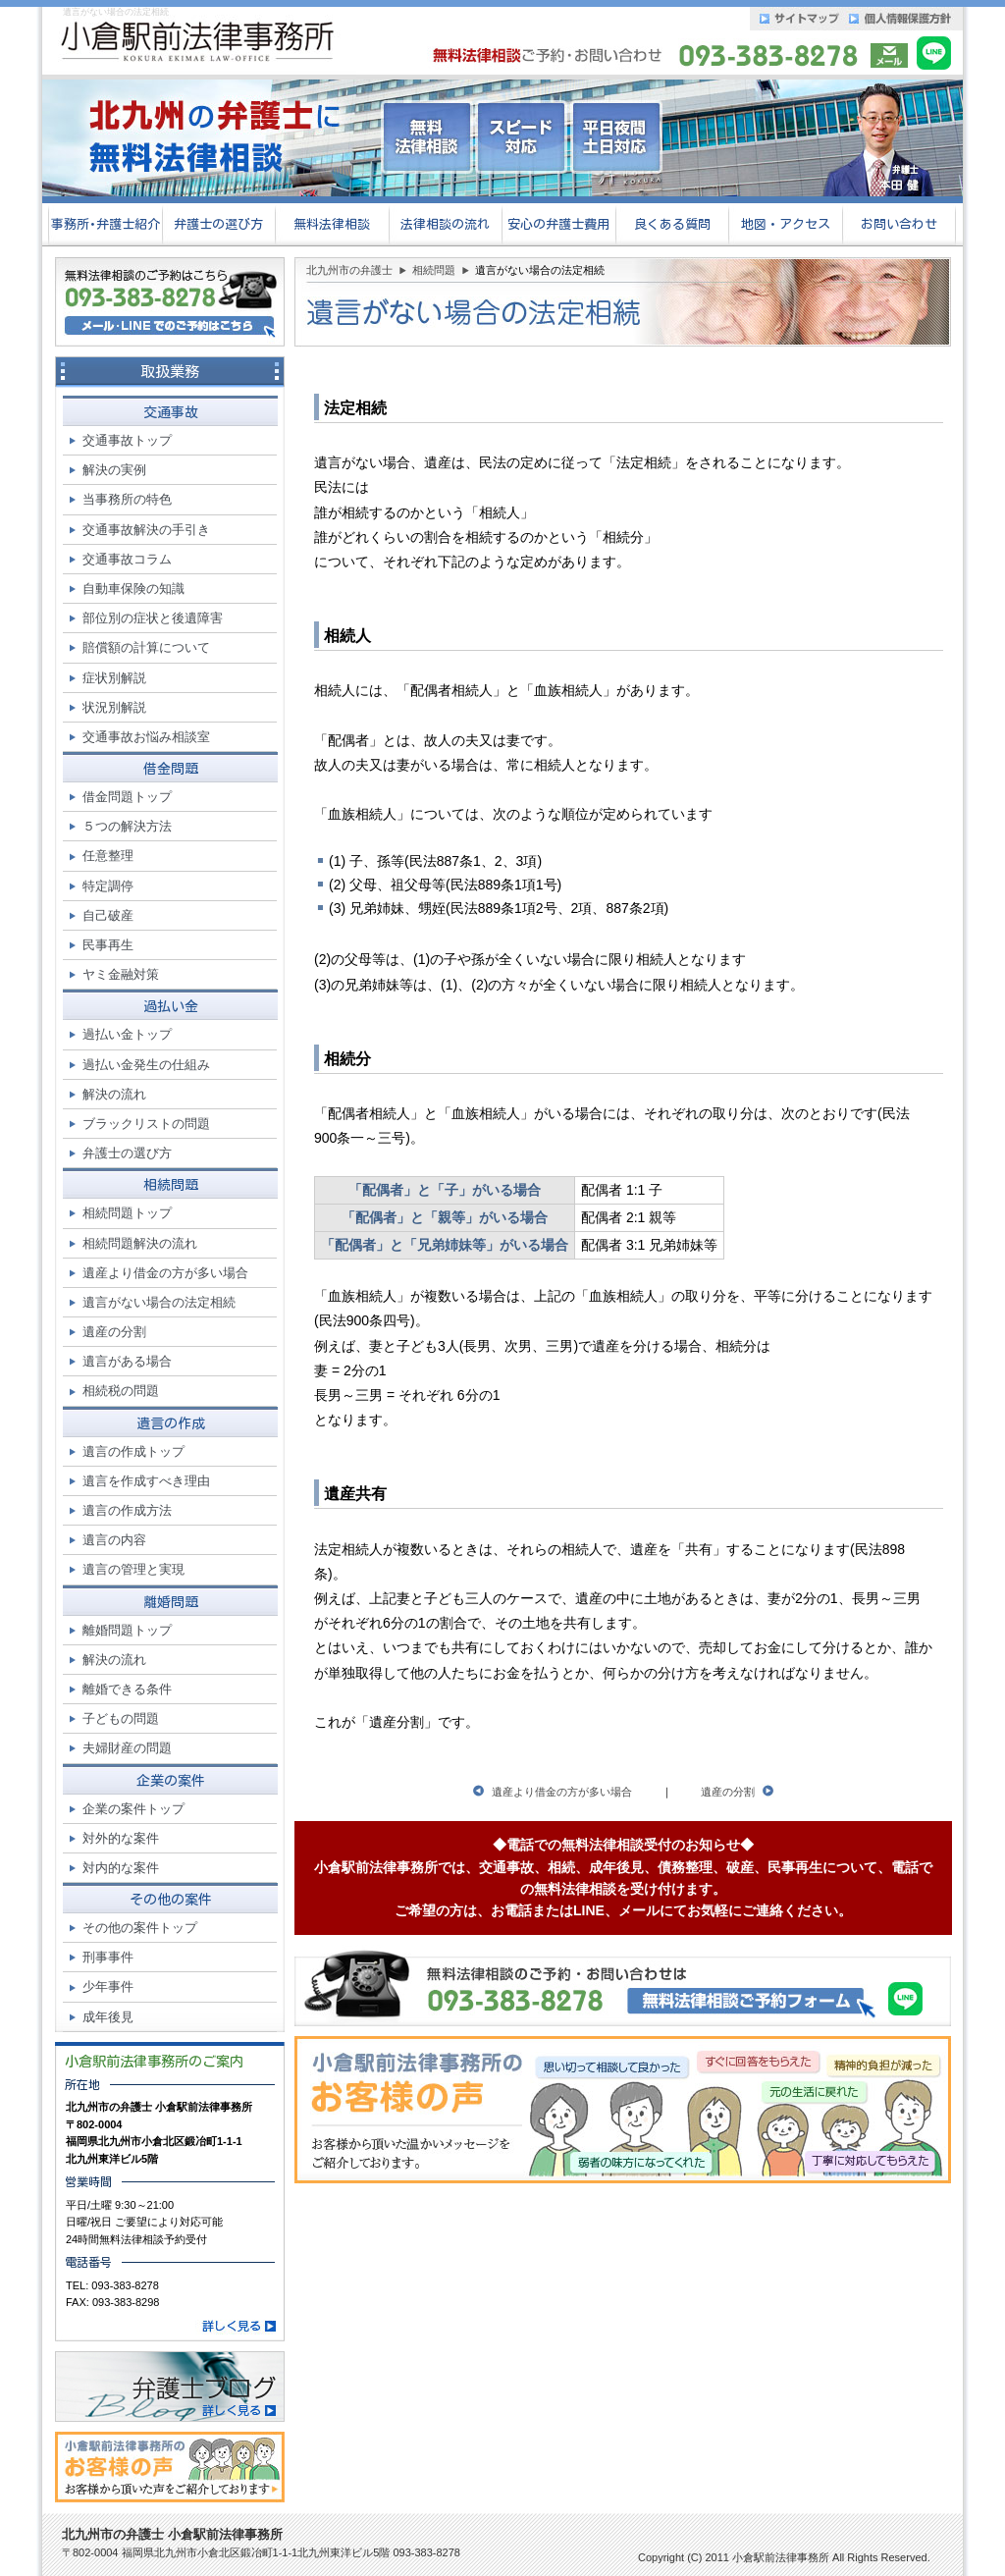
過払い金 (170, 1006)
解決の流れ (114, 1094)
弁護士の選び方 (218, 224)
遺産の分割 (728, 1792)
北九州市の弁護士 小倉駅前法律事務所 (172, 2534)
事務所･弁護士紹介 (105, 224)
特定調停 (107, 886)
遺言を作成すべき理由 (146, 1481)
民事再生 (107, 945)
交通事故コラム (127, 559)
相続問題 (433, 270)
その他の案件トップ (139, 1927)
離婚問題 (170, 1602)
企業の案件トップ (133, 1808)
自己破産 (107, 915)
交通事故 (170, 412)
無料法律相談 (331, 224)
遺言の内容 (114, 1539)
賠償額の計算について (146, 647)
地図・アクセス (785, 224)
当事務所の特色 (127, 499)
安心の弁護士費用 (558, 224)
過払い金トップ (127, 1034)
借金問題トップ (127, 796)
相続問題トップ (127, 1213)
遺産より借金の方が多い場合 (562, 1792)
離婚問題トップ (127, 1630)
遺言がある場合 (127, 1361)
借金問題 (170, 769)
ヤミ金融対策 (120, 974)
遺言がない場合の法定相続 (159, 1302)
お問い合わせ (899, 224)
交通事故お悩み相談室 (146, 736)
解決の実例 (114, 469)
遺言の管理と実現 (133, 1569)
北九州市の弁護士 (349, 270)
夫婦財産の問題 (127, 1748)
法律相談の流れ (445, 224)
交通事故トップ (127, 440)
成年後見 (107, 2017)
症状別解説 (114, 678)
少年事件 (107, 1986)
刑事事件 (107, 1957)
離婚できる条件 (127, 1689)
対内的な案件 (120, 1867)
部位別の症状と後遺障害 (152, 618)
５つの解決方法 (127, 826)
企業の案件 (170, 1781)
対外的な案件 (120, 1838)
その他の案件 (171, 1899)
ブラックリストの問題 (146, 1123)
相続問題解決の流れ (139, 1243)
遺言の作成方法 (127, 1510)
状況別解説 (114, 707)
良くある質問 (672, 224)
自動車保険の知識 (133, 588)
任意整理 (107, 855)
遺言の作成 (170, 1423)
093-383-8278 (125, 2285)
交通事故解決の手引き (146, 529)
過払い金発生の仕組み (146, 1064)
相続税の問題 (120, 1390)
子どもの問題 (120, 1718)
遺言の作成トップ (133, 1451)
